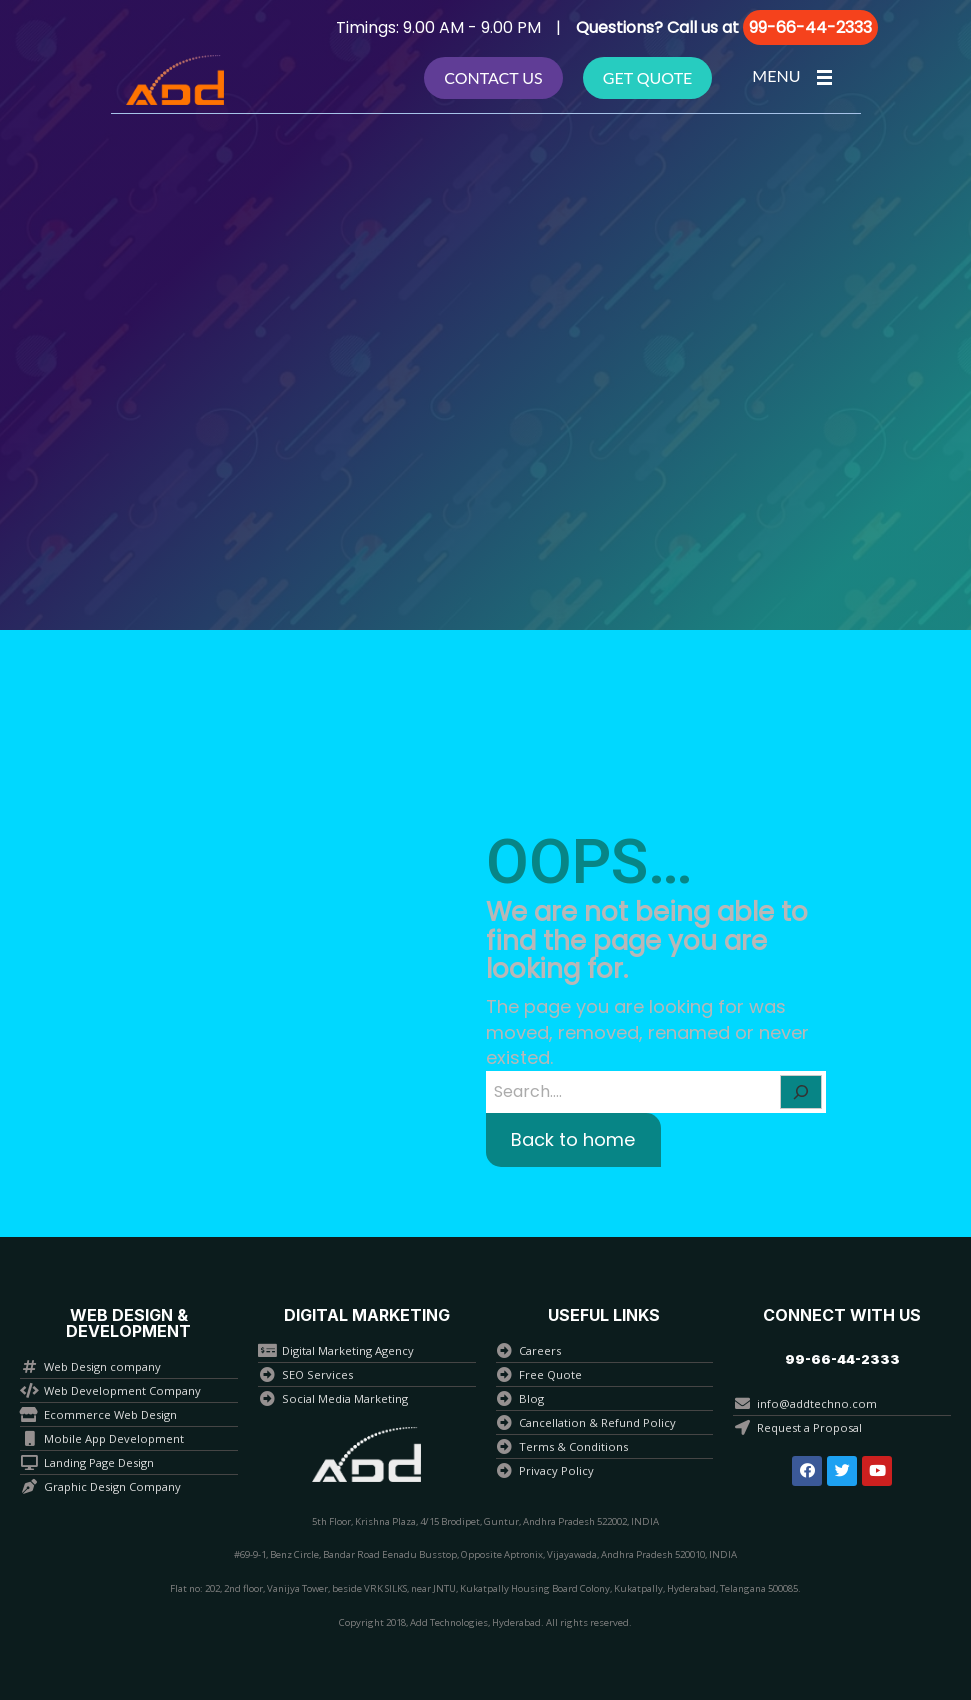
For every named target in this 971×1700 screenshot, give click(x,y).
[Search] (801, 1092)
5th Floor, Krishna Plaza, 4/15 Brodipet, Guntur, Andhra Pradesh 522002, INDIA (485, 1521)
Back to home (573, 1139)
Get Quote (648, 77)
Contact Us (493, 77)
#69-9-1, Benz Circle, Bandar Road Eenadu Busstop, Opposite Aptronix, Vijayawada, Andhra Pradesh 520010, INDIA (485, 1554)
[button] (842, 1359)
